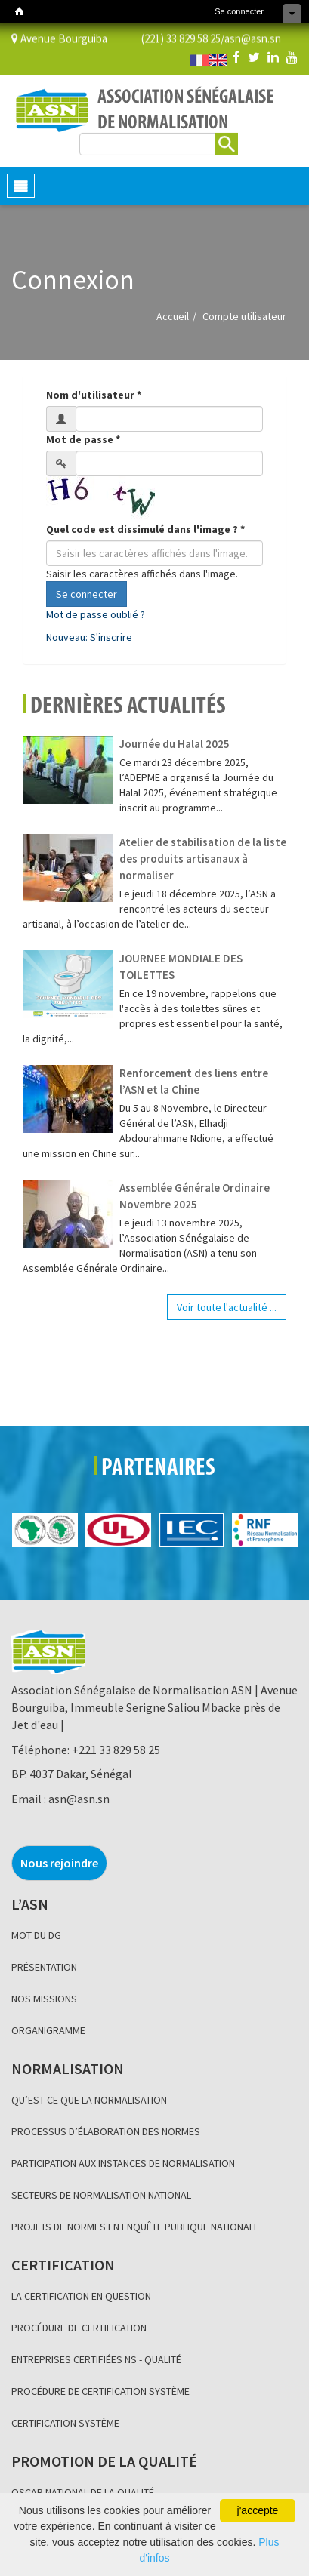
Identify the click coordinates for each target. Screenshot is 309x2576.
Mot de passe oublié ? (95, 614)
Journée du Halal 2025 (174, 744)
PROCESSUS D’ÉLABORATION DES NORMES (105, 2131)
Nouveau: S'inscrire (89, 637)
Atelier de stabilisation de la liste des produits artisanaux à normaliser (202, 858)
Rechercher (226, 142)
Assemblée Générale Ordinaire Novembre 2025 (194, 1195)
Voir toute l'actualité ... (227, 1307)
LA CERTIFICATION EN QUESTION (81, 2296)
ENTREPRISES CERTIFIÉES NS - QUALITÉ (96, 2359)
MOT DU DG (36, 1935)
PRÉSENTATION (44, 1967)
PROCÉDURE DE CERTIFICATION (79, 2327)
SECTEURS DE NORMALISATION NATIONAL (101, 2195)
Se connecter (239, 11)
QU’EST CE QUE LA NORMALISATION (89, 2100)
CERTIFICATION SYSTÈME (65, 2423)
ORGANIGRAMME (48, 2030)
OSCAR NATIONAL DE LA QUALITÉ (82, 2492)
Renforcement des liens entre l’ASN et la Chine (193, 1081)
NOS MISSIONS (44, 1998)
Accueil (172, 316)
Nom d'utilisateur (93, 395)
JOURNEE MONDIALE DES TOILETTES (181, 966)
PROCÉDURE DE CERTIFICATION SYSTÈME (100, 2391)
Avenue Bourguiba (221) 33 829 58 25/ (117, 37)
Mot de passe (83, 439)
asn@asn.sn (252, 37)
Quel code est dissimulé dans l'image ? (145, 529)
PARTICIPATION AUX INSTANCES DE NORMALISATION (123, 2163)
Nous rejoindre (59, 1862)
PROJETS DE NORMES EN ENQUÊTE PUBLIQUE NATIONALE (135, 2226)
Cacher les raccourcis (292, 13)
